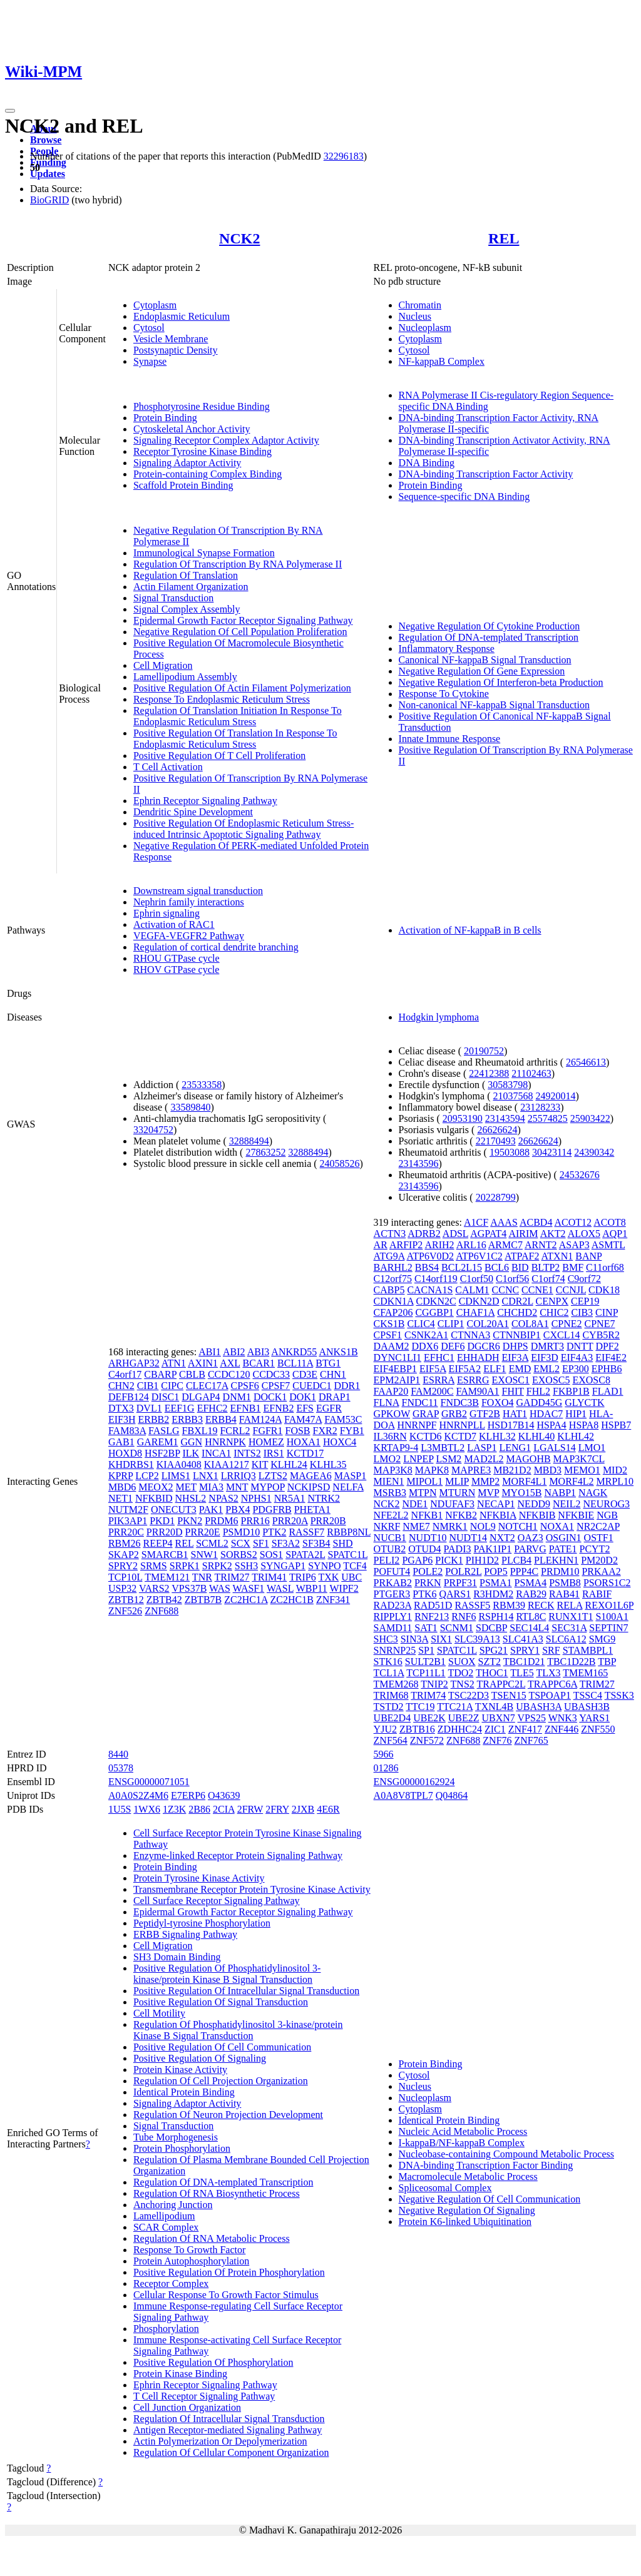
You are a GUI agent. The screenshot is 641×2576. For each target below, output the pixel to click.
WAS (219, 1588)
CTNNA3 (470, 1335)
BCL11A (295, 1363)
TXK (328, 1577)
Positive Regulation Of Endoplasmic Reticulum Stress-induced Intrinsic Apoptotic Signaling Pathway (243, 829)
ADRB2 (424, 1233)
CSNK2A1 (426, 1335)
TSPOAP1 (549, 1695)
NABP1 (560, 1492)
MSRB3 (390, 1492)
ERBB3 (187, 1419)
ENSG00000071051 (149, 1781)
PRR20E (202, 1532)
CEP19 (585, 1301)
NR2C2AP (598, 1526)
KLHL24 (288, 1464)
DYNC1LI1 (397, 1357)
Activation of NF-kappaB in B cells (470, 930)
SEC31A (569, 1627)
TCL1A (389, 1672)
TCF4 (354, 1565)
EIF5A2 (465, 1368)
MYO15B (521, 1492)
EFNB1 (245, 1408)
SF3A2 (286, 1543)
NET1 (120, 1498)
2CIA (224, 1809)
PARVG (530, 1549)
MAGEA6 (311, 1475)
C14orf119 (436, 1278)
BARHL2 (393, 1267)
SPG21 (493, 1650)
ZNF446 (561, 1729)
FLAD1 (607, 1391)
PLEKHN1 (556, 1560)
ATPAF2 (522, 1256)
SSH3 (246, 1565)
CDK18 (604, 1290)
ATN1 (174, 1363)
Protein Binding (165, 417)
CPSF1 (388, 1335)
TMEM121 (167, 1577)
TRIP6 (302, 1577)
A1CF (476, 1222)
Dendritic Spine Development (193, 812)
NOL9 (483, 1526)
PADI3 (457, 1549)
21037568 (513, 1096)
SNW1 (204, 1554)
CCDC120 (229, 1374)
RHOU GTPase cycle (176, 958)
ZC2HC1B (292, 1599)
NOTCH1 (518, 1526)
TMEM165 (585, 1672)
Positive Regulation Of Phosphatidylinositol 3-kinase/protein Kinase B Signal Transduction (227, 1974)
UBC (351, 1577)
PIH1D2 (482, 1560)
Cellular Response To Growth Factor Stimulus (226, 2294)
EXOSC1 (511, 1380)
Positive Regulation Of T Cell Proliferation (219, 755)
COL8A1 (530, 1323)
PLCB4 (516, 1560)
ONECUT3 (174, 1509)
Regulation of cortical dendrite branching (216, 947)
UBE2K (429, 1718)
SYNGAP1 (282, 1565)
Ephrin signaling (166, 913)
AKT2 (553, 1233)
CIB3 (582, 1312)
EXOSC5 (551, 1380)
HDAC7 (546, 1413)
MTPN (422, 1492)
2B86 (199, 1809)
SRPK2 (217, 1565)
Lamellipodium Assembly (185, 676)
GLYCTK (584, 1402)
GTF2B (484, 1413)
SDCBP (491, 1627)
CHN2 (121, 1385)
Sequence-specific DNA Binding (464, 496)
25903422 (590, 1118)
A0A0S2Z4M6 (138, 1795)
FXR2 (325, 1430)
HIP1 (576, 1413)
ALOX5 (584, 1233)
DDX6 (424, 1346)
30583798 (508, 1084)
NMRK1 (450, 1526)
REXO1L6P (609, 1605)
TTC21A (455, 1706)
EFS (305, 1408)
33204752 (153, 1129)
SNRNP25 (395, 1650)
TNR (202, 1577)
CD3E (304, 1374)
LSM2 (448, 1458)
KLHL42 (575, 1436)
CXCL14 (561, 1335)
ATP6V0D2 (430, 1256)
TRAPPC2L (501, 1684)
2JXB (303, 1809)
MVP (488, 1492)
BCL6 (497, 1267)
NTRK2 (323, 1498)
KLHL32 (497, 1436)
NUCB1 (390, 1537)
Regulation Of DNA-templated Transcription (489, 637)
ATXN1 (557, 1256)
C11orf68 (605, 1267)
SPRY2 (123, 1565)
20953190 (463, 1118)
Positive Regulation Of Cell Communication (222, 2047)
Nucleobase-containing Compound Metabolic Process (506, 2154)
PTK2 (274, 1532)
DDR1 (347, 1385)
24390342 (594, 1152)
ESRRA (438, 1380)
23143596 (419, 1163)
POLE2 (428, 1571)
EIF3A (514, 1357)
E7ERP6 (188, 1795)
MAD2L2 (483, 1458)
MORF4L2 (571, 1481)
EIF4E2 (611, 1357)
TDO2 (460, 1672)
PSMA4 (531, 1582)
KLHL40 (536, 1436)
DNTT (580, 1346)
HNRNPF (416, 1425)
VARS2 (154, 1588)
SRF (551, 1650)
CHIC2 (554, 1312)
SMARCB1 (164, 1554)
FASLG (164, 1430)
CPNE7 (600, 1323)
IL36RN (390, 1436)
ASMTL (608, 1245)
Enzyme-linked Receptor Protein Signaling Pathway (237, 1855)
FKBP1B (571, 1391)
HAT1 (515, 1413)
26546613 (586, 1062)
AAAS (504, 1222)
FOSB (297, 1430)
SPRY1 (525, 1650)
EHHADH (478, 1357)
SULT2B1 (425, 1661)
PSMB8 (565, 1582)
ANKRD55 (294, 1352)
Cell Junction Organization (187, 2407)
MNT (237, 1487)
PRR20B (328, 1520)
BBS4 (427, 1267)
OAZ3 (530, 1537)
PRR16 (255, 1520)
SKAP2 (123, 1554)
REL (503, 238)
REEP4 (157, 1543)
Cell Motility (159, 2013)
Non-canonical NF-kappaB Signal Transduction (494, 705)
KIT (260, 1464)
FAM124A (260, 1419)
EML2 (546, 1368)
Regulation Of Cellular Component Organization (231, 2452)
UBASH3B (587, 1706)
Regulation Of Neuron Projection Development (228, 2114)
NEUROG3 (606, 1504)
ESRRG (473, 1380)
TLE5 (521, 1672)
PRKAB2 (393, 1582)
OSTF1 (598, 1537)
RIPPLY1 (393, 1616)
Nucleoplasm (425, 327)
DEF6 (452, 1346)
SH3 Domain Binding (177, 1957)
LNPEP (418, 1458)
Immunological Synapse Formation (204, 552)
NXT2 (502, 1537)
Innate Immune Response (450, 738)
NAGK (592, 1492)
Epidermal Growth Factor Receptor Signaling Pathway (243, 620)
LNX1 (205, 1475)
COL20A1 (488, 1323)
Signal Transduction (173, 598)
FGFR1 (267, 1430)
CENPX (552, 1301)
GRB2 (454, 1413)
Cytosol (149, 327)
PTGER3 (392, 1594)
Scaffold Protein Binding (183, 485)
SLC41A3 (523, 1639)
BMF (572, 1267)
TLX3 (548, 1672)
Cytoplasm (155, 305)
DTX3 (121, 1408)
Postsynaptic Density (175, 350)
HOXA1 (303, 1442)
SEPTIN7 (608, 1627)
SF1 (261, 1543)
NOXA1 (557, 1526)
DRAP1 (335, 1397)
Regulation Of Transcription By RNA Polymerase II (237, 564)
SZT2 (489, 1661)
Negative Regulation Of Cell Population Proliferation (240, 631)
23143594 (505, 1118)
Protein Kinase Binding (180, 2373)
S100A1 (611, 1616)
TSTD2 (389, 1706)
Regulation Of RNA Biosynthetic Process (216, 2193)
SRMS (153, 1565)
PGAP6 (417, 1560)
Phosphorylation (166, 2328)
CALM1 (472, 1290)
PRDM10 (560, 1571)
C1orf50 (476, 1278)
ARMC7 (505, 1245)
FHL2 (538, 1391)
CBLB (192, 1374)
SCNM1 (456, 1627)
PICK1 (449, 1560)
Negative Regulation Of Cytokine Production (489, 626)
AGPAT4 (488, 1233)
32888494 (249, 1141)
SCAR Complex (165, 2227)
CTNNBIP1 (516, 1335)
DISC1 (165, 1397)
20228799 (496, 1197)
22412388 (489, 1073)
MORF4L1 (524, 1481)
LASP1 (481, 1447)
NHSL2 (191, 1498)
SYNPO (324, 1565)
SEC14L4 (529, 1627)
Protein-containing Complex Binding (207, 474)
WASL (280, 1588)
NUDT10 (427, 1537)
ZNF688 (161, 1611)
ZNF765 (531, 1740)
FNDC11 (420, 1402)
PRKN (427, 1582)
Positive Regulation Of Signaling (199, 2058)
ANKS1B (338, 1352)
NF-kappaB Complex (442, 361)
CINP (606, 1312)
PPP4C (524, 1571)
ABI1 (209, 1352)
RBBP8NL (349, 1532)
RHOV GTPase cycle (176, 969)
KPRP (120, 1475)
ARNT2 (541, 1245)
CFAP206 (393, 1312)
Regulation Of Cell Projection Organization (220, 2080)
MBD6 (122, 1487)
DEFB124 (128, 1397)
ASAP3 (574, 1245)
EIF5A (432, 1368)
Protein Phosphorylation (181, 2148)
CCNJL (571, 1290)
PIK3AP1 (127, 1520)
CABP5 (389, 1290)
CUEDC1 (311, 1385)
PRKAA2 (601, 1571)
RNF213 (431, 1616)
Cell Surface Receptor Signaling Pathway (216, 1900)
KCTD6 (425, 1436)
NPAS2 (223, 1498)
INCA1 (216, 1453)
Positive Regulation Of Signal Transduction (220, 2002)
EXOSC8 (591, 1380)
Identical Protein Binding (184, 2092)
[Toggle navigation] (10, 111)
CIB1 (148, 1385)
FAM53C (343, 1419)
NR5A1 (289, 1498)
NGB (607, 1515)
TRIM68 (391, 1695)
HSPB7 (616, 1425)
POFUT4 (392, 1571)
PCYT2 (594, 1549)
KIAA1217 (226, 1464)
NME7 (416, 1526)
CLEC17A (207, 1385)
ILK (190, 1453)
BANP (588, 1256)
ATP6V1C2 (479, 1256)
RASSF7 (306, 1532)
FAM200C (432, 1391)
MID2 (615, 1470)
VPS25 (532, 1718)
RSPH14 (495, 1616)
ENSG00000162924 (414, 1781)
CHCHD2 (517, 1312)
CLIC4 (420, 1323)
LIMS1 (176, 1475)
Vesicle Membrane (170, 338)
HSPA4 (551, 1425)
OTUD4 (424, 1549)
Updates (47, 173)
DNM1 (237, 1397)
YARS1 (594, 1718)
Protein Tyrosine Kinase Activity (199, 1878)
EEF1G (180, 1408)
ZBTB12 (126, 1599)
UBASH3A (539, 1706)
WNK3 (562, 1718)
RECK (541, 1605)
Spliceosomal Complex (445, 2187)
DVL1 (149, 1408)
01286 (386, 1768)
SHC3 (386, 1639)
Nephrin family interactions (188, 902)
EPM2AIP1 (397, 1380)
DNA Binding (426, 462)
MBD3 (548, 1470)
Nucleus (415, 316)
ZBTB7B (203, 1599)
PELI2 (387, 1560)
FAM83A (127, 1430)
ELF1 (494, 1368)
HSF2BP (162, 1453)
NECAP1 (496, 1504)
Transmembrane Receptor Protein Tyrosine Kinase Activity (252, 1889)
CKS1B (389, 1323)
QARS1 (455, 1594)
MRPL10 (615, 1481)
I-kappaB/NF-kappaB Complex (462, 2142)
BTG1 (328, 1363)
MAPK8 (432, 1470)
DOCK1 (270, 1397)
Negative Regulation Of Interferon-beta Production (501, 682)
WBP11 (311, 1588)
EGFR (329, 1408)
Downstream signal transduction (198, 890)
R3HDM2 (493, 1594)
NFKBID (154, 1498)
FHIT (513, 1391)
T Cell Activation (168, 766)
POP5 (495, 1571)
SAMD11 (393, 1627)
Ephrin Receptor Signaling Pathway (205, 800)
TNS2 (462, 1684)
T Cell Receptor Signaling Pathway (204, 2396)
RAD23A (392, 1605)
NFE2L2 (391, 1515)
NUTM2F (128, 1509)
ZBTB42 (164, 1599)
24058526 (340, 1163)
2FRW (250, 1809)
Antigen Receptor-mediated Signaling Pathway (227, 2430)
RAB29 (531, 1594)
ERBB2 (153, 1419)
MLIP (457, 1481)
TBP (607, 1661)
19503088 (510, 1152)
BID (520, 1267)
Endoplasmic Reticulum (181, 316)
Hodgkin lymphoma (439, 1017)
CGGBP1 (434, 1312)
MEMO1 (582, 1470)
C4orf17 (124, 1374)
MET (185, 1487)
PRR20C (126, 1532)
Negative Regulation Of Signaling (467, 2210)
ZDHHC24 (460, 1729)
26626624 (497, 1129)
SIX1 (441, 1639)
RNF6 (463, 1616)
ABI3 (258, 1352)
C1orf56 (512, 1278)
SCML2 (212, 1543)
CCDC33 (271, 1374)
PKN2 (189, 1520)
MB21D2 (512, 1470)
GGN (191, 1442)
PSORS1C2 (607, 1582)
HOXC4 (339, 1442)
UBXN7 (498, 1718)
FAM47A (303, 1419)
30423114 (552, 1152)
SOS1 (271, 1554)
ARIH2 (439, 1245)
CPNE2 (566, 1323)
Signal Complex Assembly (186, 609)
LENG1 (515, 1447)
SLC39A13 (477, 1639)
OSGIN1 (564, 1537)
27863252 (265, 1152)
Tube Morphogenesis (175, 2137)
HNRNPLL (462, 1425)
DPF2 (606, 1346)
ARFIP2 (406, 1245)
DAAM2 (391, 1346)
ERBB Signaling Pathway (185, 1934)
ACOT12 (573, 1222)
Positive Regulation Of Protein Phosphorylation (229, 2272)
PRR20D (164, 1532)
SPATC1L (347, 1554)
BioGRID (49, 200)
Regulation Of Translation (185, 575)
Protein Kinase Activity (180, 2069)
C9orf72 (584, 1278)
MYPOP (267, 1487)
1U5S (119, 1809)
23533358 (202, 1084)
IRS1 (274, 1453)
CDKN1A (394, 1301)
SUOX (462, 1661)
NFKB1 (427, 1515)
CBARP (160, 1374)
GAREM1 (157, 1442)
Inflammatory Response (447, 648)
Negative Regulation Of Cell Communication (490, 2199)
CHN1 (333, 1374)
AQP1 (614, 1233)
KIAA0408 (179, 1464)
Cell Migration (163, 665)
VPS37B (189, 1588)
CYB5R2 (601, 1335)
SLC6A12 (566, 1639)
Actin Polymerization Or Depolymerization (220, 2441)
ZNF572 (427, 1740)
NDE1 (415, 1504)
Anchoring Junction (173, 2204)
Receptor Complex (170, 2283)
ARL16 (471, 1245)
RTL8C (531, 1616)
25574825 (548, 1118)
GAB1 (121, 1442)
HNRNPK (225, 1442)
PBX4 (237, 1509)
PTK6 (424, 1594)
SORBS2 (238, 1554)
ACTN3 (390, 1233)
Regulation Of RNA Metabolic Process (211, 2238)
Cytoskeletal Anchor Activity (191, 429)
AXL (230, 1363)
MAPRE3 (471, 1470)
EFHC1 (439, 1357)
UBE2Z (463, 1718)
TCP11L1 (426, 1672)
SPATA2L (305, 1554)
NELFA (347, 1487)
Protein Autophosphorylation (191, 2261)
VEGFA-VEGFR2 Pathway (188, 935)
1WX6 (146, 1809)
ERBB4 (221, 1419)
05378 (120, 1768)
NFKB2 (461, 1515)
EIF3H (122, 1419)
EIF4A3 (577, 1357)
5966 (384, 1754)
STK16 (388, 1661)
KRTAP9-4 (396, 1447)
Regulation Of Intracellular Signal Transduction (229, 2418)
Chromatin (420, 305)
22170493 (496, 1141)
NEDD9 (534, 1504)
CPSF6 (244, 1385)
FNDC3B (460, 1402)
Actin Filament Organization (191, 586)
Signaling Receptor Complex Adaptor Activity (226, 440)
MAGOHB (528, 1458)
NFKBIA (497, 1515)
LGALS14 (554, 1447)
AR (380, 1245)
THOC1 (492, 1672)
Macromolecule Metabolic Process (468, 2176)
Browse (45, 140)
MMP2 (485, 1481)
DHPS (515, 1346)
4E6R (328, 1809)
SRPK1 (185, 1565)
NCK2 (239, 238)
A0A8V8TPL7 (403, 1795)
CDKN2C (436, 1301)
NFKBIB (537, 1515)
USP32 (122, 1588)
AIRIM (523, 1233)
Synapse (150, 361)
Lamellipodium (164, 2216)
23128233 (540, 1107)
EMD (520, 1368)
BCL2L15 (461, 1267)
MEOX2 (155, 1487)
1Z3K (174, 1809)
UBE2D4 (392, 1718)
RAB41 (564, 1594)
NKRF (387, 1526)
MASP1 (350, 1475)
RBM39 (509, 1605)
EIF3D (544, 1357)
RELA (570, 1605)
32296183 (344, 156)
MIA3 (211, 1487)
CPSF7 (276, 1385)
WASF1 (249, 1588)
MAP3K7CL (579, 1458)
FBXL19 (200, 1430)
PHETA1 (312, 1509)
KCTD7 (460, 1436)
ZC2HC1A (245, 1599)
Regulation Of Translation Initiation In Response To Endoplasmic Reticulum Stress (237, 716)
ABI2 (234, 1352)
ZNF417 (525, 1729)
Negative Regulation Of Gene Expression (482, 671)
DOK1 (302, 1397)
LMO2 (387, 1458)
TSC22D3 (468, 1695)
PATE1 (563, 1549)
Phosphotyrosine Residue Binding (201, 406)
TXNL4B (494, 1706)
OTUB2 (390, 1549)
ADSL (455, 1233)
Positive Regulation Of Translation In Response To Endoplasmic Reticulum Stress (235, 739)
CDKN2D (479, 1301)
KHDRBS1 (131, 1464)
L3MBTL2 (442, 1447)
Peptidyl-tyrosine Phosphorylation (201, 1923)
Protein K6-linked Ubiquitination (465, 2221)
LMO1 (592, 1447)
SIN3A (414, 1639)
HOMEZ (266, 1442)
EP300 (575, 1368)
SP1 (426, 1650)
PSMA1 (495, 1582)
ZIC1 (495, 1729)
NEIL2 (566, 1504)
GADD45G (539, 1402)
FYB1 (352, 1430)
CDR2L (517, 1301)
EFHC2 (212, 1408)
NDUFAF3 (452, 1504)
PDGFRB (271, 1509)
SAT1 (425, 1627)
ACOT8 (609, 1222)
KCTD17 (305, 1453)
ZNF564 (391, 1740)
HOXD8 (125, 1453)
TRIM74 (428, 1695)
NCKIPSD (308, 1487)
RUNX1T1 (570, 1616)
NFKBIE (576, 1515)
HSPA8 (583, 1425)
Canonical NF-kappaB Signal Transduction (485, 659)
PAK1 (211, 1509)
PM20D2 (599, 1560)
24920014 (555, 1096)
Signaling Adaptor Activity (187, 462)
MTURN (457, 1492)
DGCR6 (483, 1346)
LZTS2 (273, 1475)
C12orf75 (393, 1278)
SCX (240, 1543)
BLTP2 (545, 1267)
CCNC (506, 1290)
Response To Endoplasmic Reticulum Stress (221, 699)
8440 (118, 1754)
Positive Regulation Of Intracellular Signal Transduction (246, 1990)
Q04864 (452, 1795)
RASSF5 (472, 1605)
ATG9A (389, 1256)
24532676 (580, 1174)
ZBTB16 (417, 1729)
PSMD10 (241, 1532)
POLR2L (463, 1571)
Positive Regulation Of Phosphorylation (213, 2362)
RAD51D (433, 1605)
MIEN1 (389, 1481)
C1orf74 (548, 1278)
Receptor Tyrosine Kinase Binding (202, 451)
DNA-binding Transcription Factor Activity (486, 474)
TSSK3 (619, 1695)
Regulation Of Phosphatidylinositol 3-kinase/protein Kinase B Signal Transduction (238, 2030)
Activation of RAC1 (174, 924)
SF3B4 (316, 1543)
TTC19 (420, 1706)
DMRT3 (547, 1346)
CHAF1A (475, 1312)
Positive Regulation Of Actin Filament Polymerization (242, 688)
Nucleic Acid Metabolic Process (463, 2131)
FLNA (386, 1402)
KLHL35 (328, 1464)
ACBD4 (536, 1222)
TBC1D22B (571, 1661)
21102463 (531, 1073)
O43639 (224, 1795)
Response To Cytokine (444, 693)
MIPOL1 (424, 1481)
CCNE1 (537, 1290)
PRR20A (290, 1520)
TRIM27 (232, 1577)
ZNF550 (598, 1729)
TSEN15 (508, 1695)
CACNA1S (430, 1290)
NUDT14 (467, 1537)
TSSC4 (587, 1695)
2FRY (277, 1809)
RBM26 (124, 1543)
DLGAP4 (201, 1397)
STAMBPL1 (588, 1650)
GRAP (426, 1413)
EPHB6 (607, 1368)
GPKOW (392, 1413)
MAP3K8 (393, 1470)
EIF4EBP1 (395, 1368)
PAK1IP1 (492, 1549)
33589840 (190, 1107)
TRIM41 (269, 1577)
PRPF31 (460, 1582)
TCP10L (125, 1577)
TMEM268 (396, 1684)
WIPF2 (343, 1588)
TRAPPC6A (552, 1684)
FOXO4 (497, 1402)
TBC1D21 (524, 1661)
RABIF (597, 1594)
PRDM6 (221, 1520)
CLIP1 (451, 1323)
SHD (343, 1543)
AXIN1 (203, 1363)
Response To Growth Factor (189, 2249)
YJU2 (385, 1729)
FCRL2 (235, 1430)
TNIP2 (434, 1684)
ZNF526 (125, 1611)
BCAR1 (258, 1363)
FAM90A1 (477, 1391)
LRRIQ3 (238, 1475)
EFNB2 (278, 1408)
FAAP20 (391, 1391)
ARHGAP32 (134, 1363)
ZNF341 (333, 1599)
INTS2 (247, 1453)
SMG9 (602, 1639)
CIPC (172, 1385)
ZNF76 (497, 1740)
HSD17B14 (511, 1425)
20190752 (484, 1051)
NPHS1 (256, 1498)
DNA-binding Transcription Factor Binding (486, 2165)
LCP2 (146, 1475)
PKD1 (162, 1520)
